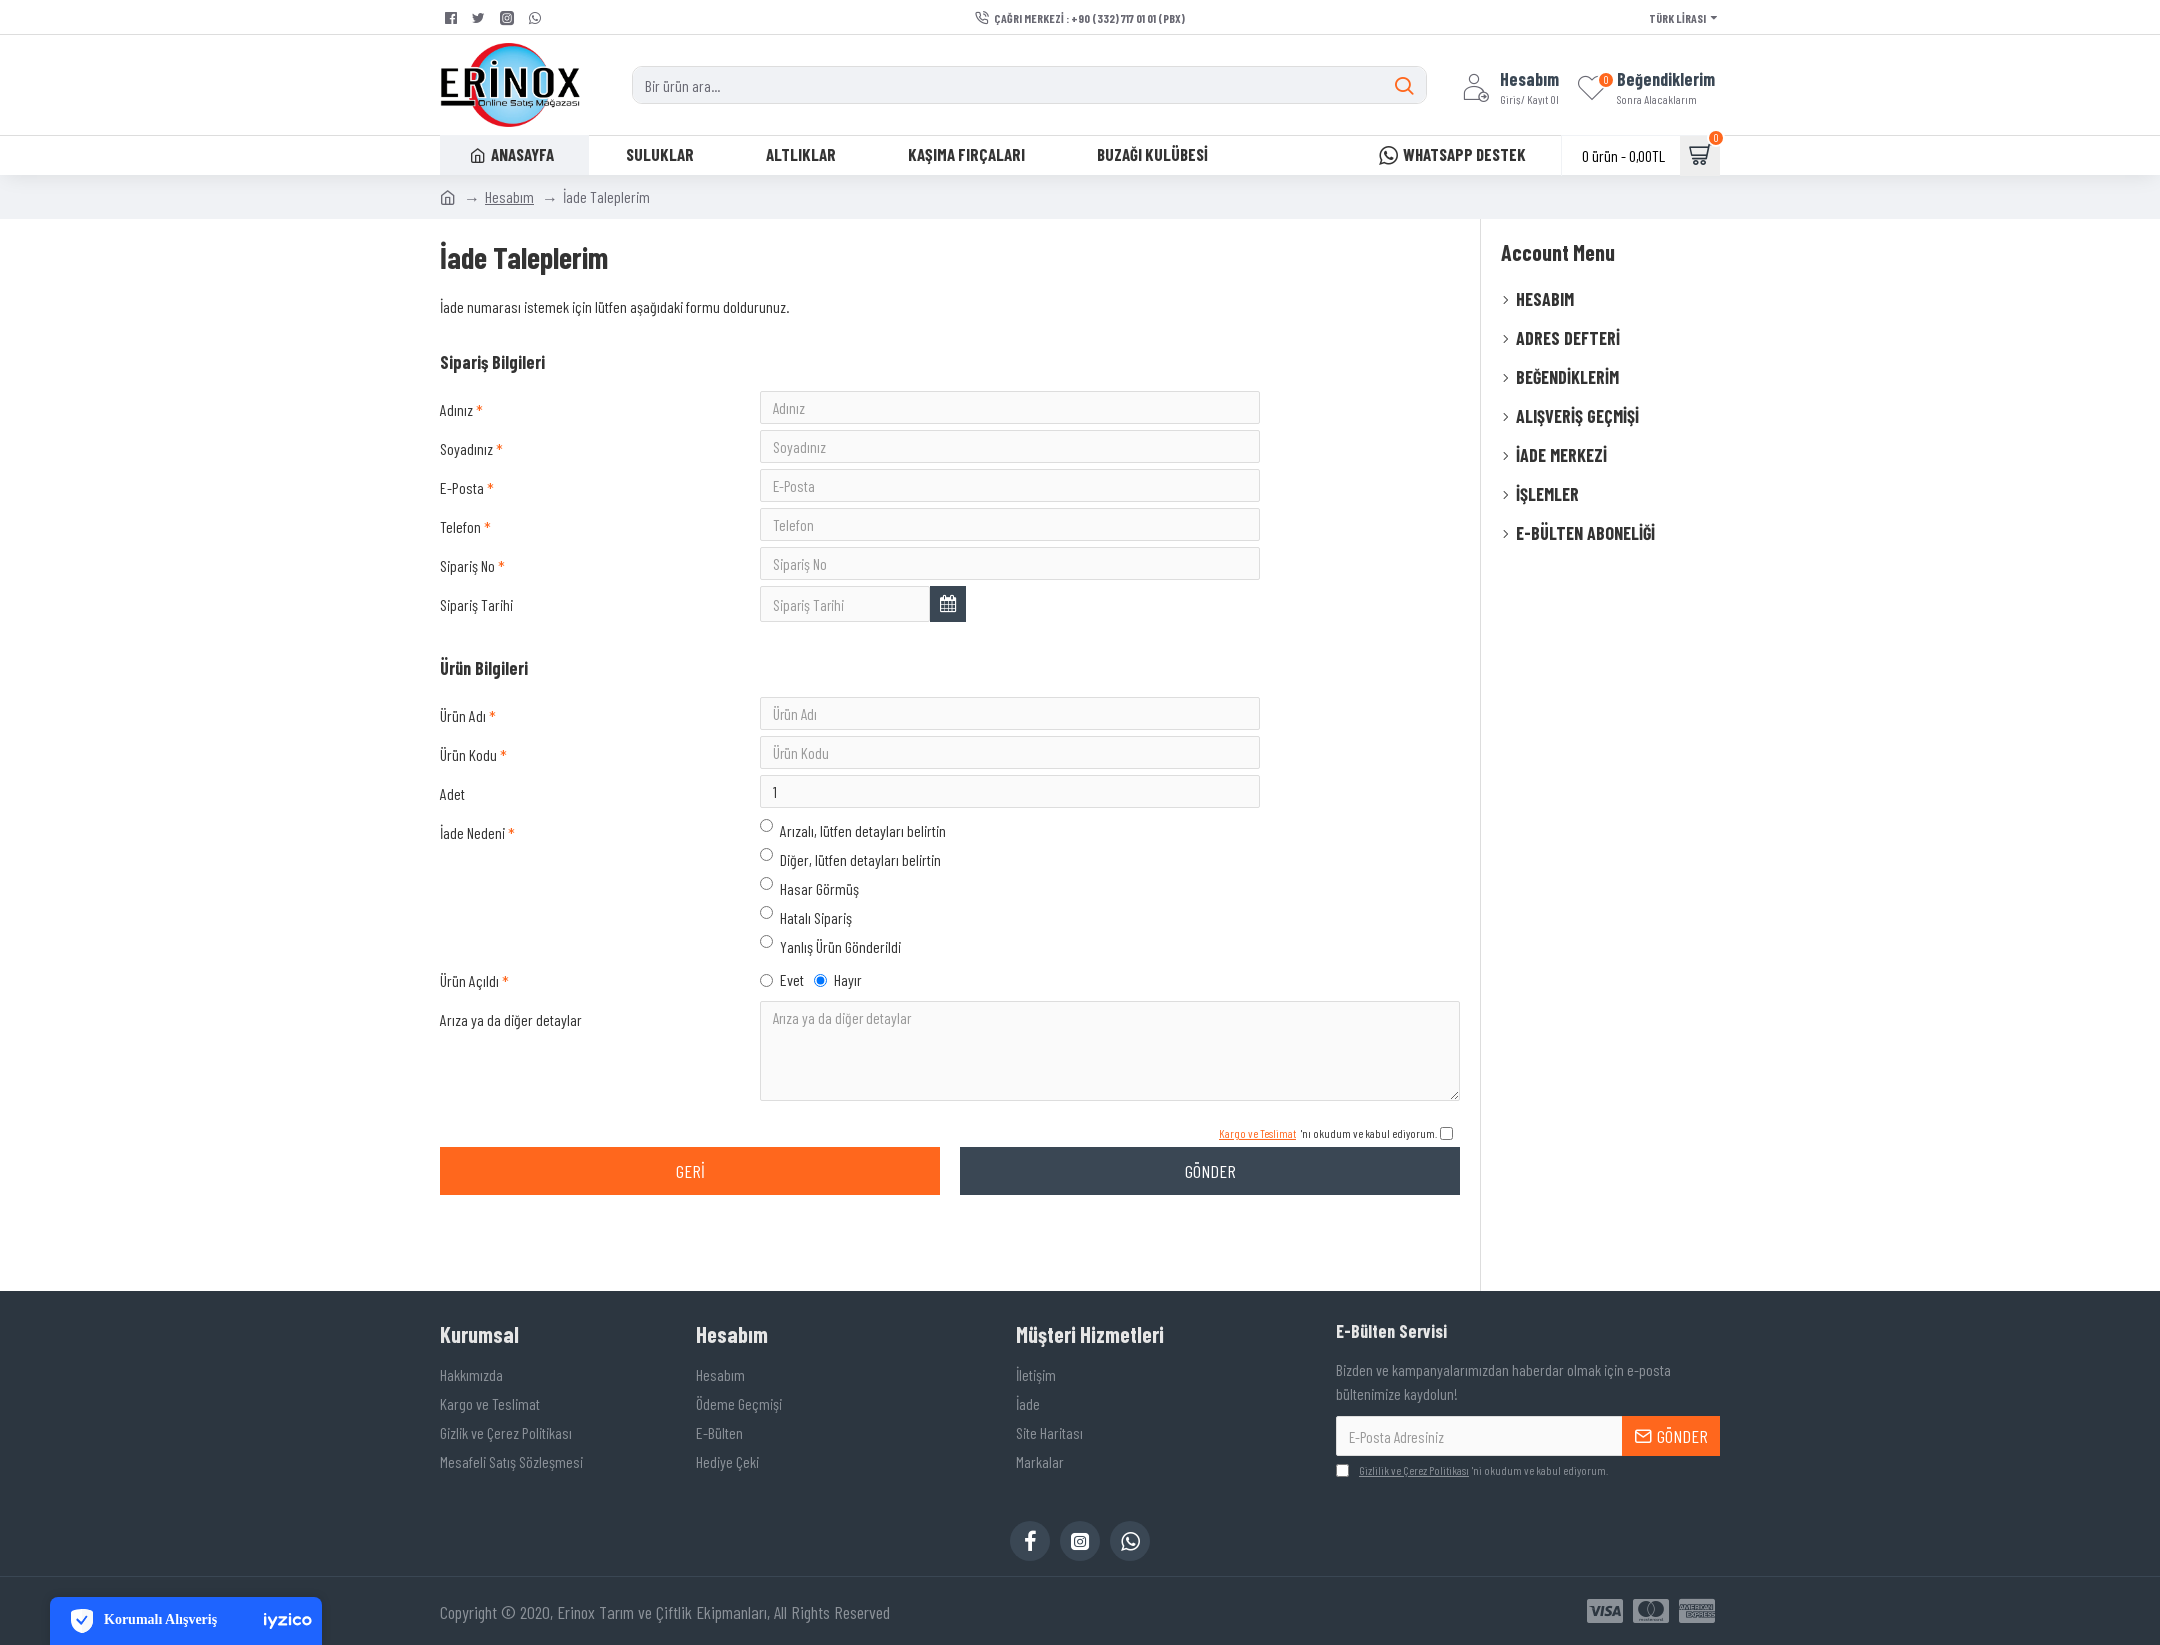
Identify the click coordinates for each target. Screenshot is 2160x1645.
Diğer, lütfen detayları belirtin (850, 919)
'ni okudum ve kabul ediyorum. (1472, 1470)
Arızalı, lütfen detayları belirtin (853, 890)
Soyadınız (466, 455)
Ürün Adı (463, 755)
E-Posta (462, 501)
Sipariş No (467, 593)
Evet (782, 1045)
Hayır (838, 1045)
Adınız (456, 409)
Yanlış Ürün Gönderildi (830, 1006)
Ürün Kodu (468, 801)
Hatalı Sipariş (806, 977)
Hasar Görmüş (809, 948)
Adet (452, 847)
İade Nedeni (472, 893)
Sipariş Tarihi (476, 639)
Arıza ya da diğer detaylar (511, 1090)
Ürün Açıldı (469, 1046)
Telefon (460, 547)
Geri (690, 1247)
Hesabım (509, 196)
